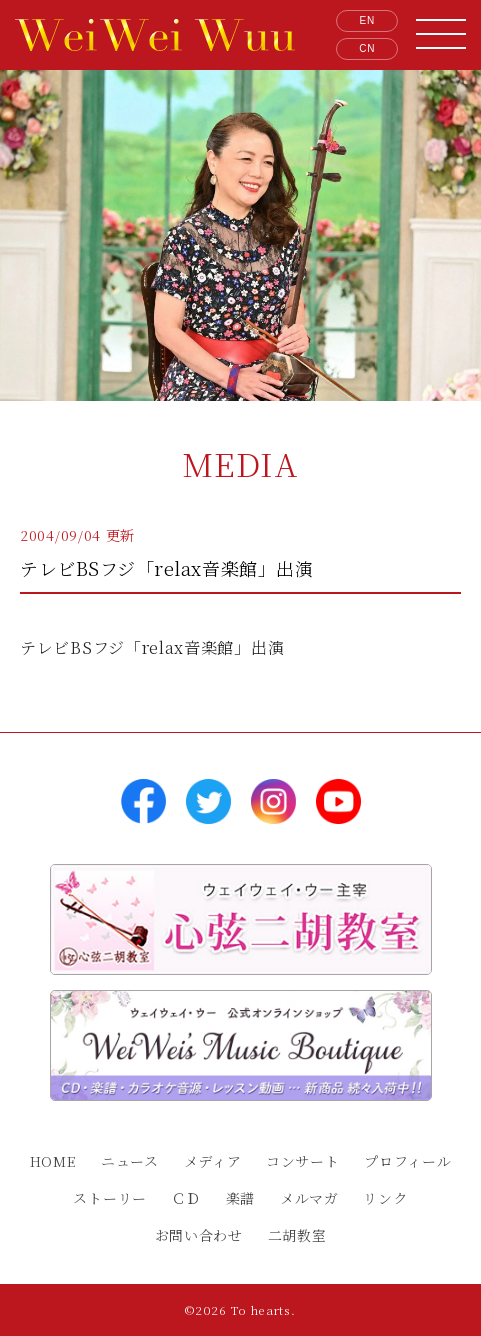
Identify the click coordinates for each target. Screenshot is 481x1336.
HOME (53, 1161)
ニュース (130, 1161)
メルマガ (309, 1198)
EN (367, 20)
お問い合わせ (199, 1235)
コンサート (303, 1161)
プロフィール (407, 1161)
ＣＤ (186, 1198)
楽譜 (240, 1198)
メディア (213, 1161)
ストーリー (110, 1198)
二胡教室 (297, 1235)
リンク (385, 1198)
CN (367, 48)
